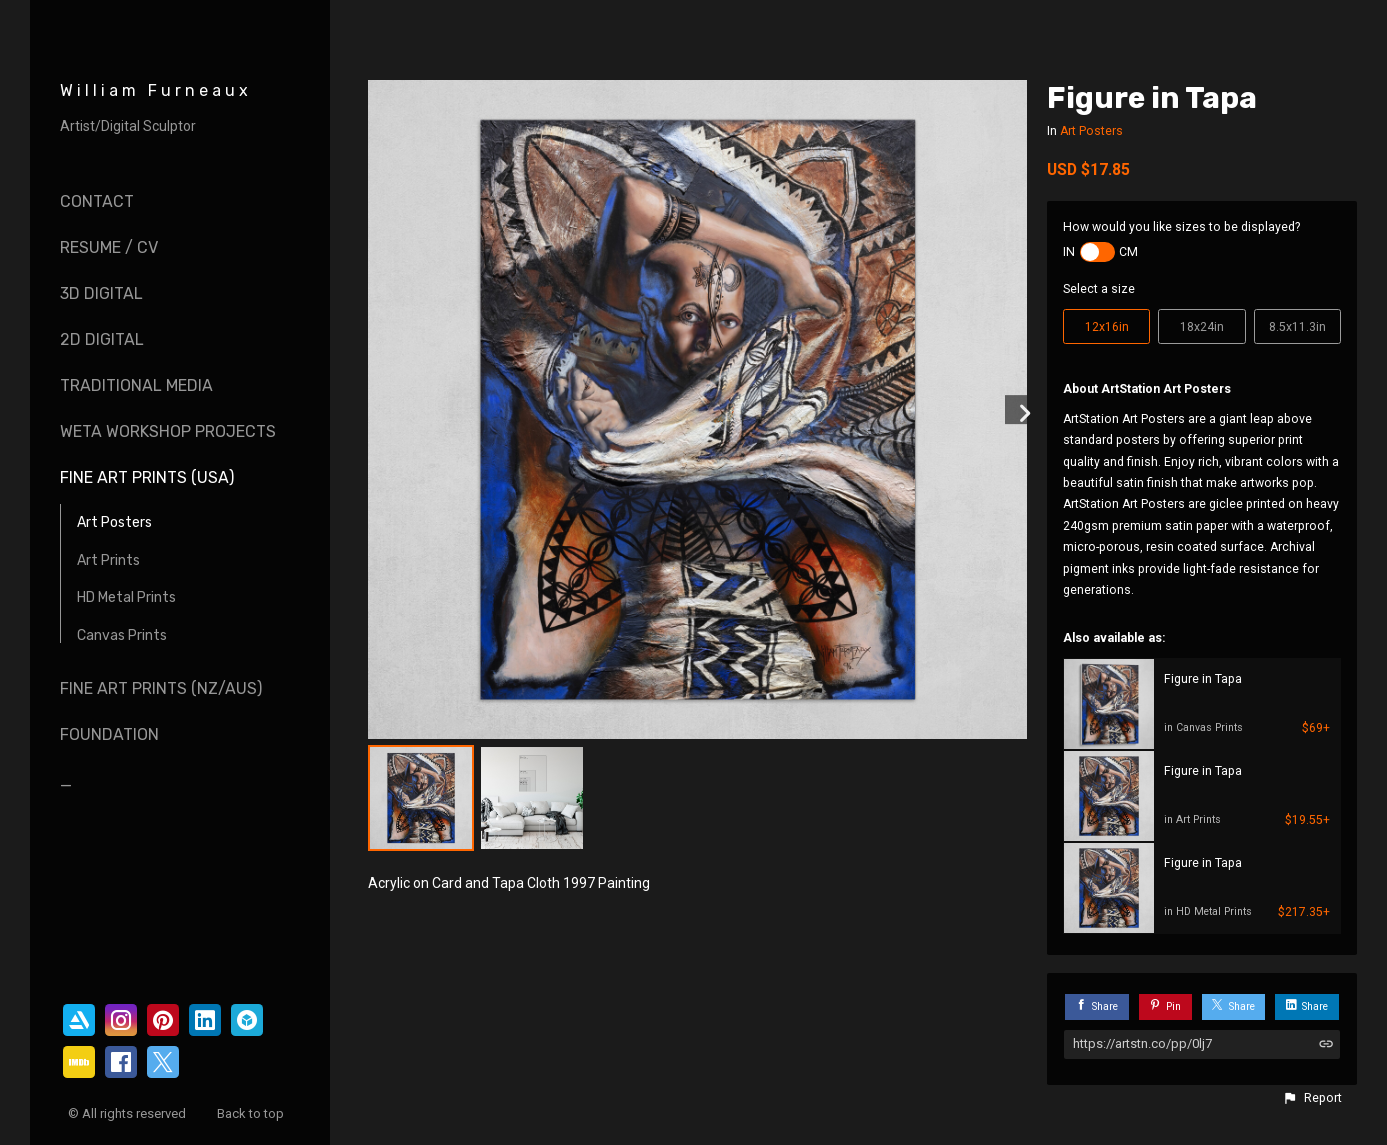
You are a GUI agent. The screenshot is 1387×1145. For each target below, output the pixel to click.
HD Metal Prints (126, 597)
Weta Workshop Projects (168, 431)
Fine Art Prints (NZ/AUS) (161, 688)
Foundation (109, 734)
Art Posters (114, 522)
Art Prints (108, 560)
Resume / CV (109, 247)
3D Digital (101, 293)
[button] (1312, 1098)
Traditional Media (136, 385)
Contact (97, 201)
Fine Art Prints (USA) (147, 477)
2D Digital (102, 339)
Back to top (252, 1113)
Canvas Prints (122, 635)
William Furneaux (156, 90)
